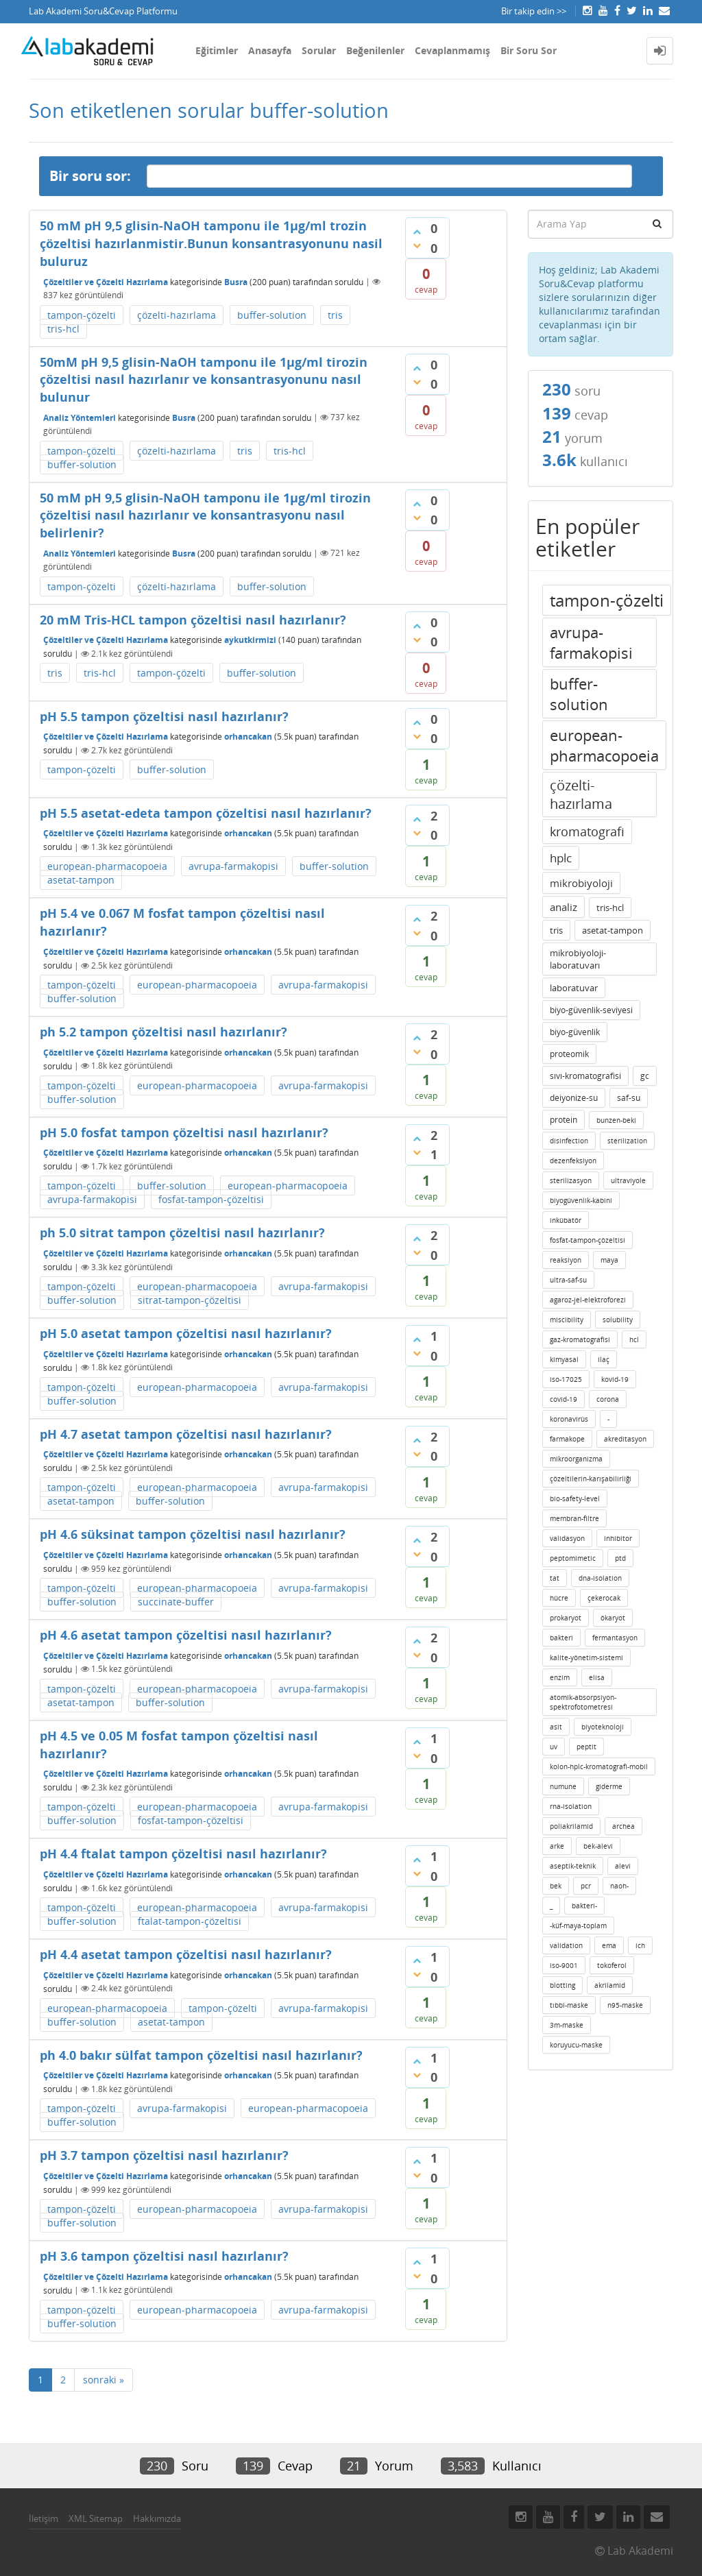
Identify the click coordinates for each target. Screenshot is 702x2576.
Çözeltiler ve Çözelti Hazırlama (105, 281)
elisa (597, 1677)
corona (607, 1399)
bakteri (561, 1637)
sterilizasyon (571, 1180)
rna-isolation (571, 1806)
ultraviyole (628, 1180)
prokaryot (565, 1618)
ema (609, 1945)
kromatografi (587, 831)
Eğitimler (216, 50)
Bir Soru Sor (528, 50)
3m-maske (566, 2025)
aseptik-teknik (573, 1866)
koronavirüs (569, 1419)
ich (640, 1945)
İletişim (43, 2518)
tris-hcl (63, 328)
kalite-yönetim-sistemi (586, 1657)
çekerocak (604, 1598)
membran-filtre (574, 1518)
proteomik (569, 1054)
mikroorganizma (576, 1458)
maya (609, 1260)
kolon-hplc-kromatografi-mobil (599, 1766)
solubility (618, 1319)
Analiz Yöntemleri (79, 417)
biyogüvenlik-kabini (581, 1200)
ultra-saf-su (568, 1280)
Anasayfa (269, 50)
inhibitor (618, 1538)
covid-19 (563, 1399)
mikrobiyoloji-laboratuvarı (578, 959)
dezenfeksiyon (573, 1160)
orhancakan (248, 736)
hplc (561, 858)
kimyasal (564, 1359)
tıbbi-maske (569, 2005)
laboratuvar (574, 988)
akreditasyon (625, 1439)
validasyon (567, 1538)
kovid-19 (615, 1379)
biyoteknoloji (602, 1726)
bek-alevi (598, 1846)
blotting (562, 1985)
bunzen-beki (616, 1120)
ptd (620, 1558)
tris (335, 314)
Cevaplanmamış (452, 50)
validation (566, 1945)
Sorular (319, 50)
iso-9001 (564, 1965)
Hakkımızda (157, 2518)
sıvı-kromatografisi (585, 1076)
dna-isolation (600, 1578)
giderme (609, 1786)
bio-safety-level (575, 1498)
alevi (623, 1866)
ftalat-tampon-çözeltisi (189, 1921)
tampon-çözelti (81, 314)
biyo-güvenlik (575, 1032)
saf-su (628, 1098)
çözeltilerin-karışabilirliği (590, 1478)
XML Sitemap (96, 2518)
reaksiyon (565, 1260)
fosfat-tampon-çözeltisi (211, 1199)
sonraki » (103, 2379)
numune (563, 1786)
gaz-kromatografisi (580, 1339)
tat (554, 1578)
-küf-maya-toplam (578, 1925)
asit (556, 1726)
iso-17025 (566, 1379)
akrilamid (609, 1985)
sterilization (627, 1140)
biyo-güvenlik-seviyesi (591, 1010)
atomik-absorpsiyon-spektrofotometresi (583, 1702)
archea (623, 1826)
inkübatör (565, 1220)
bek (555, 1886)
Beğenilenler (375, 50)
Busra (235, 281)
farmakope (567, 1439)
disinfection (569, 1140)
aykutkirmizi (250, 640)
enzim (560, 1677)
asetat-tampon (80, 879)
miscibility (566, 1319)
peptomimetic (573, 1558)
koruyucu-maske (576, 2045)
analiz (563, 907)
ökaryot (613, 1618)
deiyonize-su (574, 1098)
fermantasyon (615, 1637)
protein (563, 1120)
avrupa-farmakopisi (233, 866)
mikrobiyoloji (581, 883)
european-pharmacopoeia (107, 866)
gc (644, 1076)
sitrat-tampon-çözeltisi (189, 1300)
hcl (634, 1339)
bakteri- (584, 1905)
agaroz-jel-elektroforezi (588, 1299)
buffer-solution (271, 314)
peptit (586, 1746)
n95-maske (625, 2005)
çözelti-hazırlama (176, 314)
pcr (586, 1886)
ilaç (603, 1359)
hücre (559, 1598)
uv (553, 1746)
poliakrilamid (571, 1826)
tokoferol (612, 1965)
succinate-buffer (176, 1601)
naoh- (619, 1886)
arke (557, 1846)
